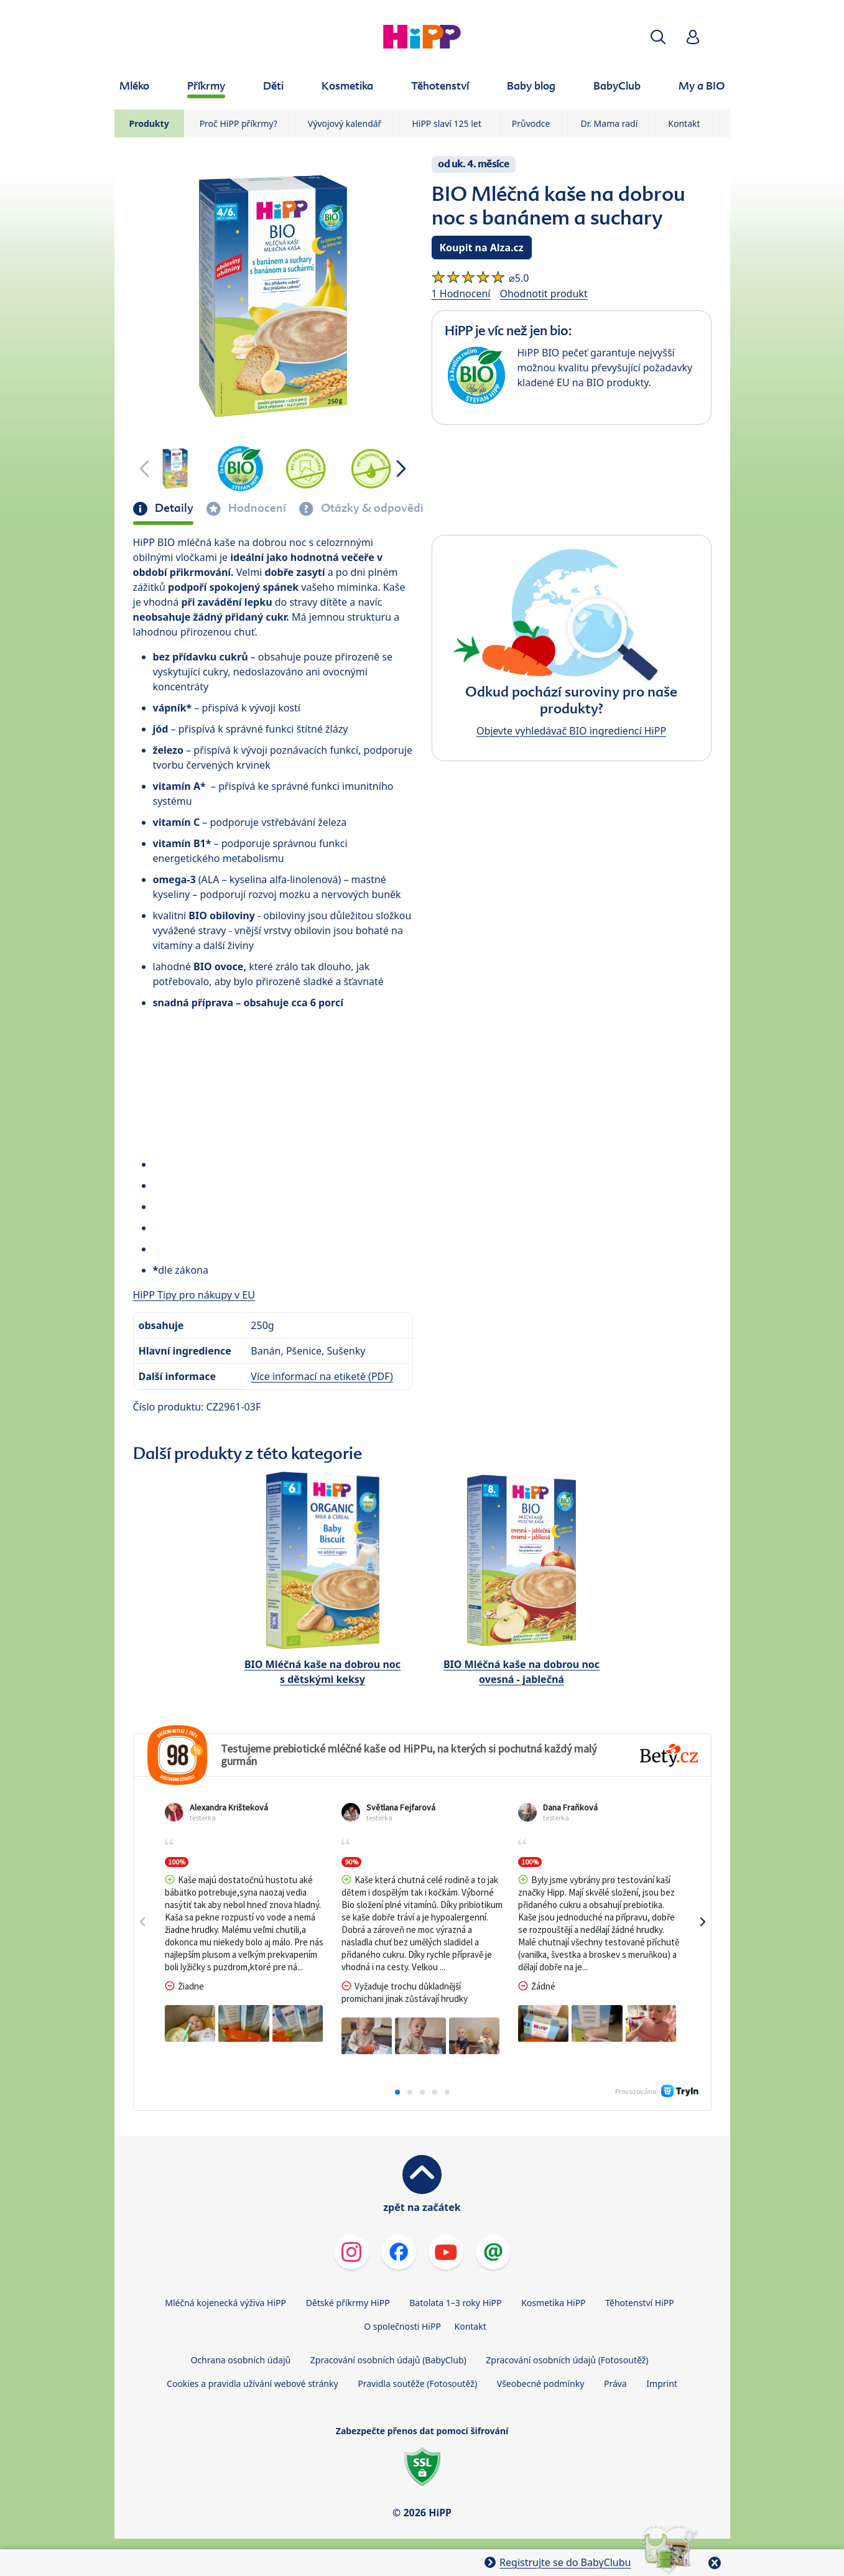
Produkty (149, 123)
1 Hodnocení (461, 293)
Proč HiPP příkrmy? (238, 123)
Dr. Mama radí (609, 123)
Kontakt (684, 123)
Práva (615, 2383)
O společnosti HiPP (402, 2326)
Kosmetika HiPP (553, 2303)
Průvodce (531, 123)
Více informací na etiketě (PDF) (321, 1376)
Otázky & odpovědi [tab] (371, 508)
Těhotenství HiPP (639, 2303)
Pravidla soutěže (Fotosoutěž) (417, 2383)
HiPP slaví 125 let (446, 123)
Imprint (661, 2383)
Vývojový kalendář (345, 123)
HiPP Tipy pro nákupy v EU (194, 1295)
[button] (658, 37)
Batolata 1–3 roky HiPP (455, 2303)
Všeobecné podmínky (541, 2383)
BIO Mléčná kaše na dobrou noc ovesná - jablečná (521, 1671)
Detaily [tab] (172, 508)
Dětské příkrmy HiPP (348, 2303)
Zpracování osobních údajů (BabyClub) (388, 2360)
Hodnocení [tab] (256, 508)
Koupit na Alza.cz (482, 247)
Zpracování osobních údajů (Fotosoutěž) (567, 2360)
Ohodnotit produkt (543, 293)
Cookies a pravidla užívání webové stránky (252, 2383)
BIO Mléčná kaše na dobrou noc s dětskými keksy (322, 1671)
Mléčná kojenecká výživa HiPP (225, 2303)
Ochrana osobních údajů (240, 2360)
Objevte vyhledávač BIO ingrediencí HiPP (571, 731)
